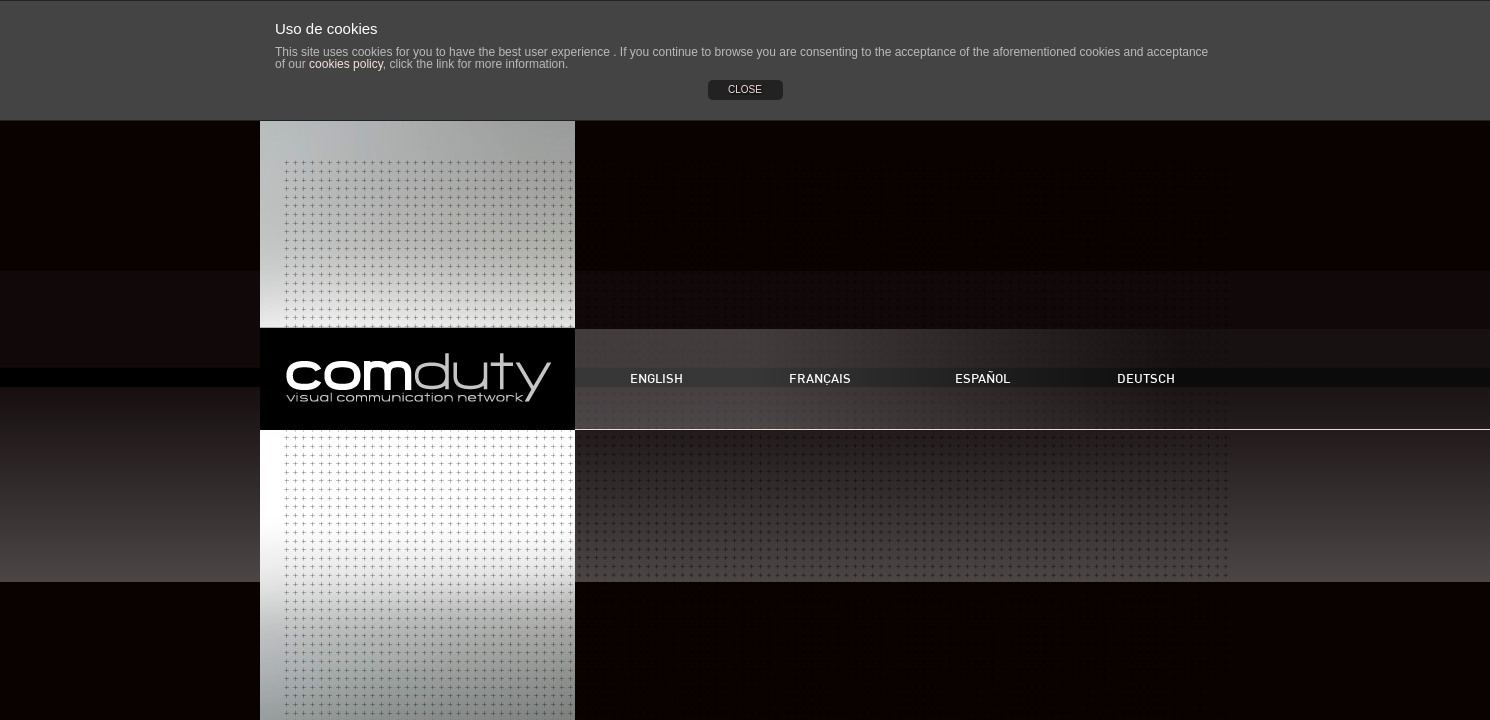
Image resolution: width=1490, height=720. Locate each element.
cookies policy (346, 64)
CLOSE (745, 89)
